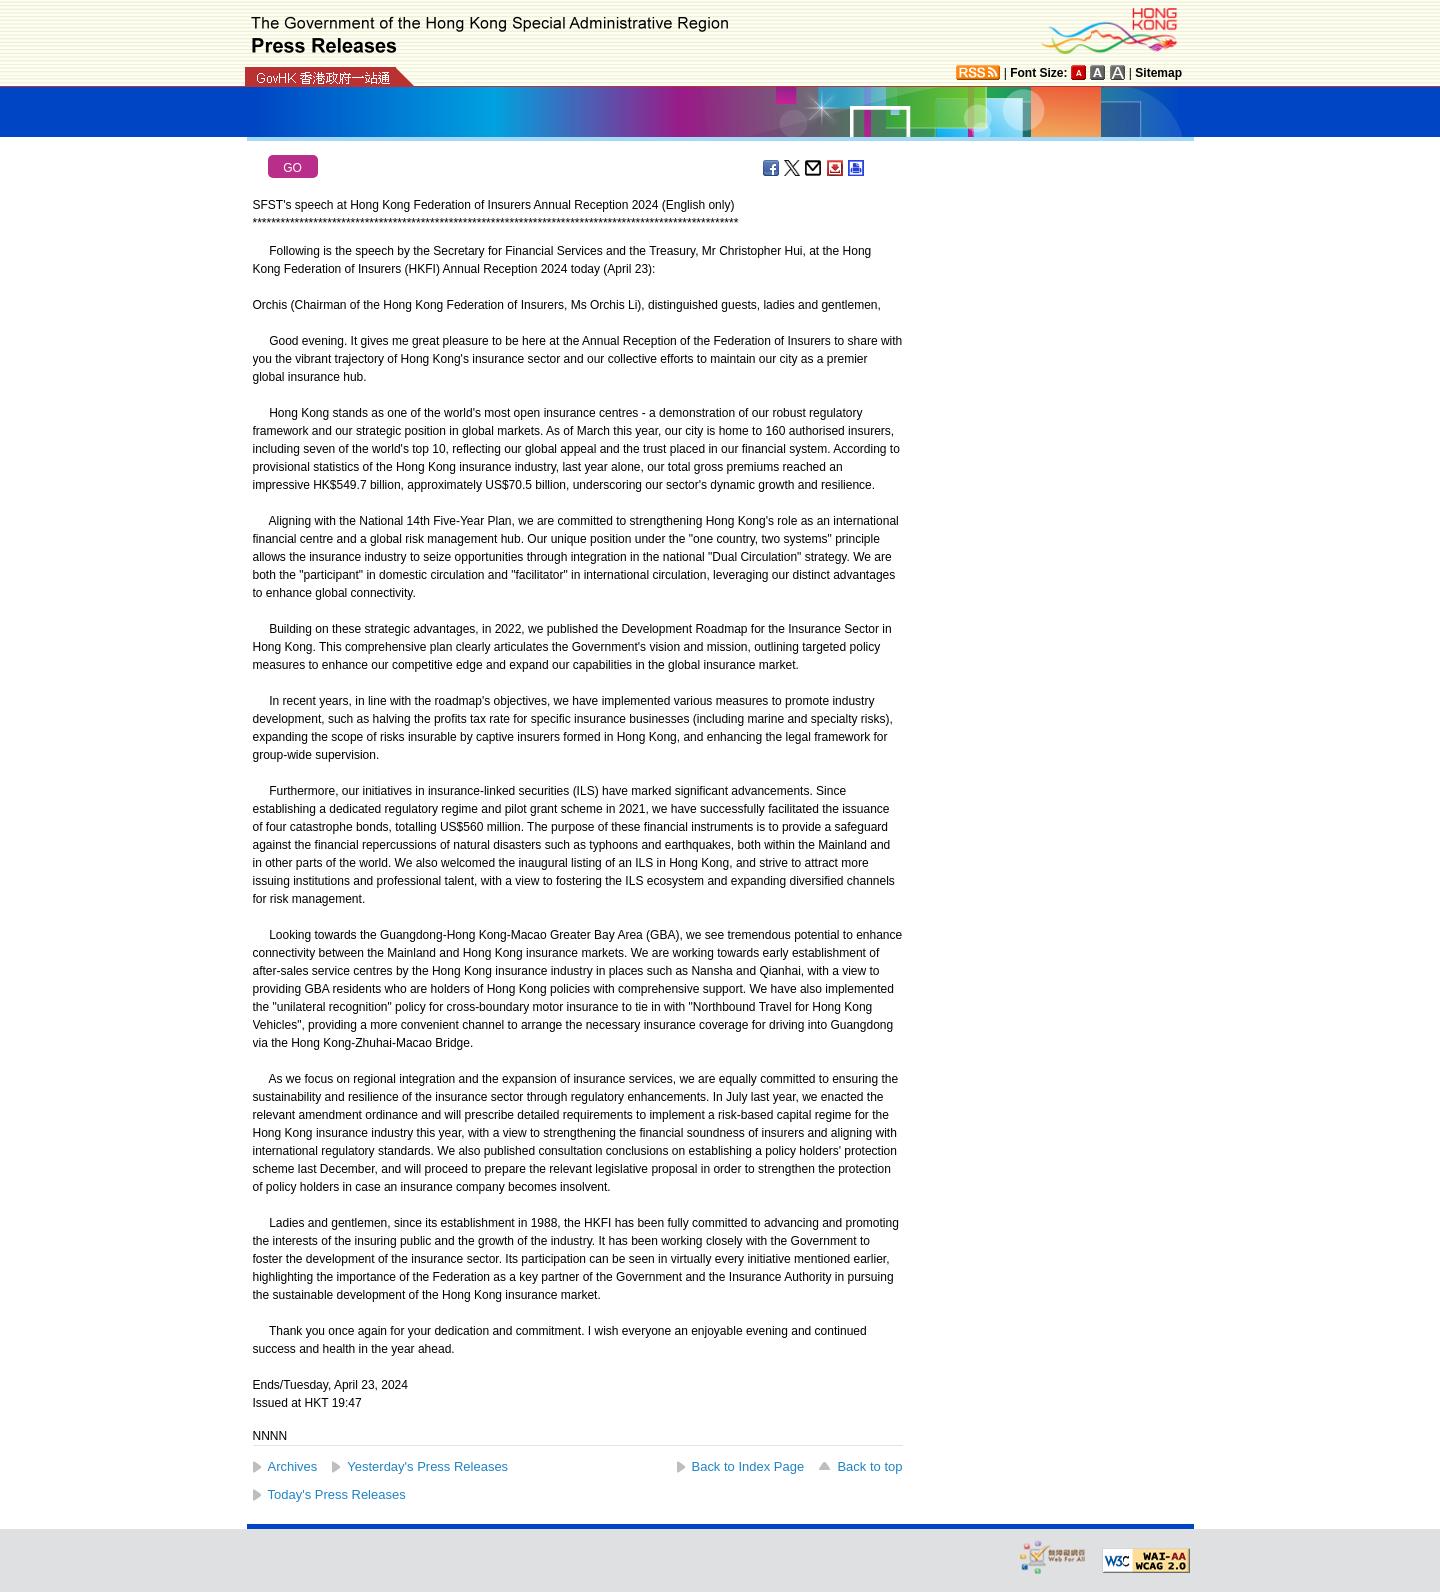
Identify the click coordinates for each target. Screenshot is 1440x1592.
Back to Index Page (748, 1466)
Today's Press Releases (337, 1494)
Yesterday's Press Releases (427, 1466)
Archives (293, 1466)
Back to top (869, 1466)
